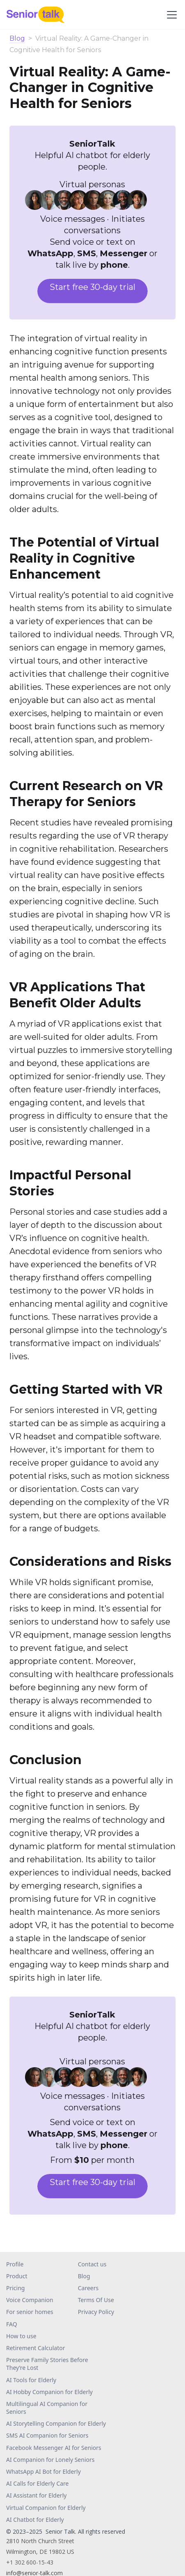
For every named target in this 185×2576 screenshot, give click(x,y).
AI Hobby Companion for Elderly (49, 2392)
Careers (88, 2288)
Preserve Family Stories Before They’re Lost (47, 2363)
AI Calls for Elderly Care (37, 2483)
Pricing (15, 2288)
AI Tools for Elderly (31, 2380)
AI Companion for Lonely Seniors (50, 2459)
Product (16, 2276)
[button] (170, 15)
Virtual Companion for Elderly (46, 2508)
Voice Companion (29, 2300)
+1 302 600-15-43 (29, 2562)
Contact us (92, 2264)
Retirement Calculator (35, 2348)
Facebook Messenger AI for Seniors (53, 2448)
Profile (14, 2264)
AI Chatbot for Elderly (35, 2519)
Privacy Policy (96, 2312)
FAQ (11, 2324)
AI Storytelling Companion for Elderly (56, 2423)
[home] (39, 14)
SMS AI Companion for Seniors (47, 2435)
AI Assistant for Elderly (36, 2495)
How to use (21, 2336)
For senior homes (29, 2312)
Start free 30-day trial (92, 287)
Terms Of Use (96, 2300)
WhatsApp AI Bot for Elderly (43, 2471)
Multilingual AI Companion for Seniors (46, 2407)
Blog (17, 38)
